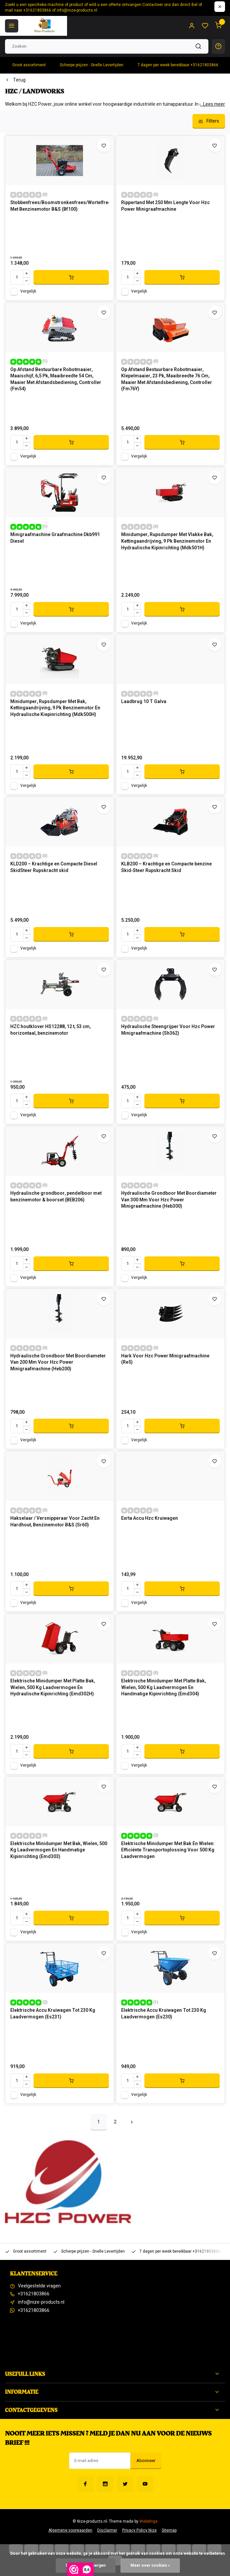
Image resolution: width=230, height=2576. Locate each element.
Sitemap (169, 2530)
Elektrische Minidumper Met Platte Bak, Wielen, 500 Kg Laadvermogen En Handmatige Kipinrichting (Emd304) (163, 1687)
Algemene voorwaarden (70, 2530)
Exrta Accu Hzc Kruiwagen (149, 1518)
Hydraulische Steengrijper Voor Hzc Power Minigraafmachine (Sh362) (168, 1030)
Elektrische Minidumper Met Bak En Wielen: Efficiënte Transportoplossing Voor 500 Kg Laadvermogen (168, 1850)
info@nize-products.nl (41, 2302)
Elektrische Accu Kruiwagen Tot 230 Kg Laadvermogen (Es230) (163, 2013)
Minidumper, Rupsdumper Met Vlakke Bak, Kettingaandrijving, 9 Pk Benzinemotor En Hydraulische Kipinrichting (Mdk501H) (167, 541)
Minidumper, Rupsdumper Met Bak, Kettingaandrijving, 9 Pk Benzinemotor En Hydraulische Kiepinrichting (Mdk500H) (55, 708)
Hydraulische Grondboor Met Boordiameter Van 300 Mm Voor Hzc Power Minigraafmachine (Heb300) (169, 1200)
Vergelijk (28, 291)
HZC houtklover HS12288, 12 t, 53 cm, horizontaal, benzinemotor (50, 1030)
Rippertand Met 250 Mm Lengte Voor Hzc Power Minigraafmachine (165, 206)
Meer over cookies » (150, 2565)
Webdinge (148, 2521)
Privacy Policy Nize (139, 2530)
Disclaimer (107, 2530)
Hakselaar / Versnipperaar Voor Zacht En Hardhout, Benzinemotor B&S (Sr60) (55, 1521)
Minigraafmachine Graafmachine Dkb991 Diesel (55, 538)
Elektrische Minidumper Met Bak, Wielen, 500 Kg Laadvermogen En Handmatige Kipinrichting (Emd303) (58, 1850)
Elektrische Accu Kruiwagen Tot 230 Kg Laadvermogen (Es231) (52, 2013)
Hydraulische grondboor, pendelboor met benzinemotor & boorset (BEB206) (56, 1196)
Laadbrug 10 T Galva (143, 701)
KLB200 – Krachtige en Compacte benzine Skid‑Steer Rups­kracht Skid (166, 867)
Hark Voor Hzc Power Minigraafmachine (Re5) (165, 1359)
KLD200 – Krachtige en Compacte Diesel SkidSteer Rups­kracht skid (53, 867)
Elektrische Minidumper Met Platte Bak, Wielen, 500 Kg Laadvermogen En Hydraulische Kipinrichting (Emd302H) (52, 1687)
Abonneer (145, 2460)
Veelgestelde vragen (39, 2286)
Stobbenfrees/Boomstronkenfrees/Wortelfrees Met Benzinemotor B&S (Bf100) (59, 206)
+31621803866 (33, 2294)
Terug (15, 80)
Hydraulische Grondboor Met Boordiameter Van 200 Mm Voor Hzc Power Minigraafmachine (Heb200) (58, 1362)
